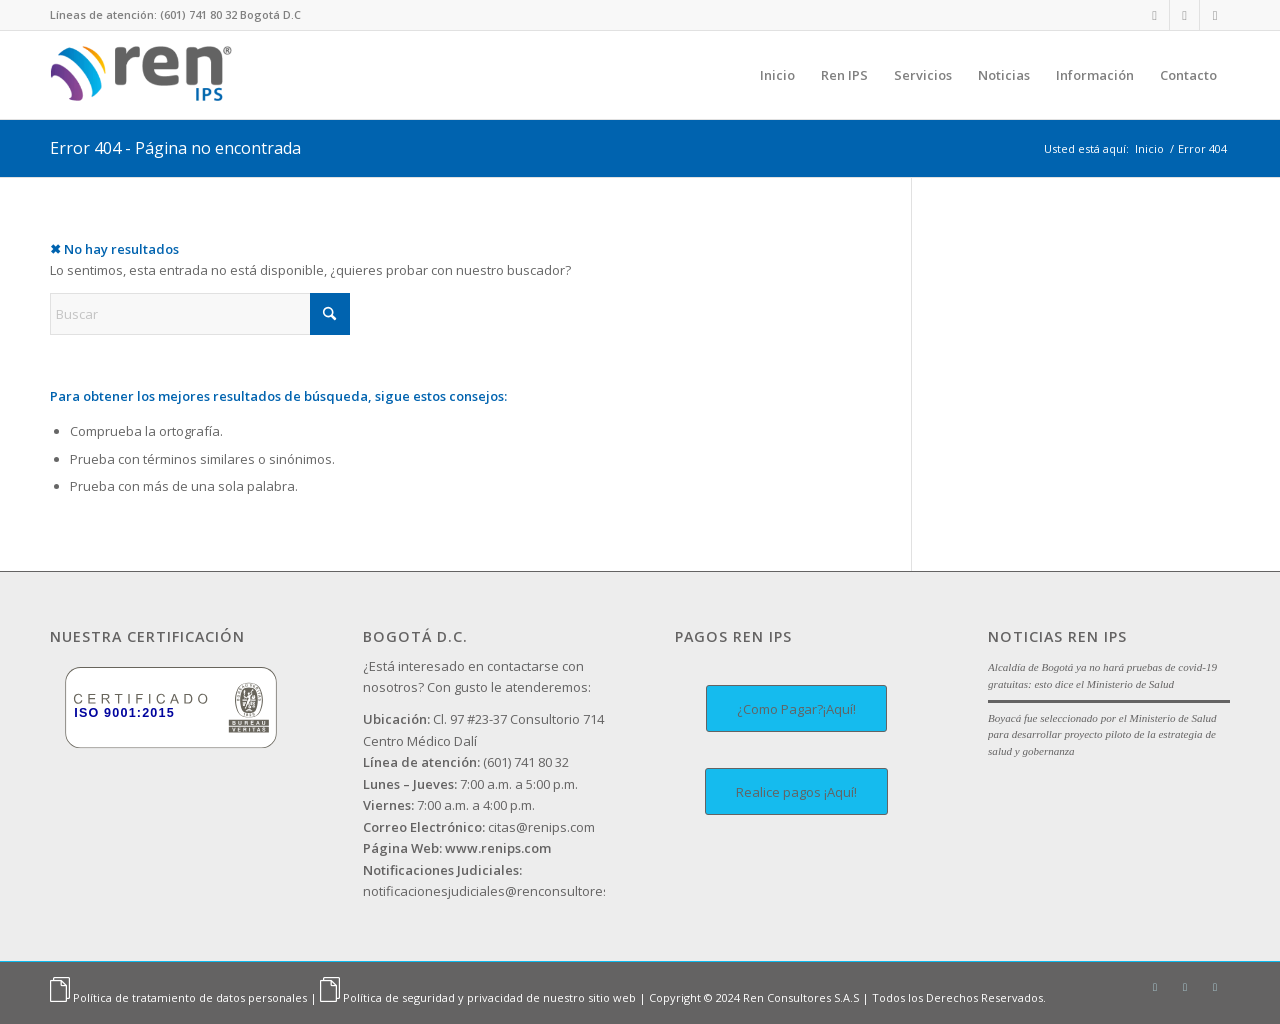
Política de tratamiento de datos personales (190, 997)
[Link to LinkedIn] (1154, 15)
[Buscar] (200, 314)
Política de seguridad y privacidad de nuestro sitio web (489, 997)
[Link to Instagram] (1184, 15)
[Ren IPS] (146, 75)
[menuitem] (777, 75)
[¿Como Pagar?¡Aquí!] (796, 708)
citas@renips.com (479, 827)
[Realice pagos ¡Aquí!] (796, 791)
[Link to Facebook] (1215, 15)
